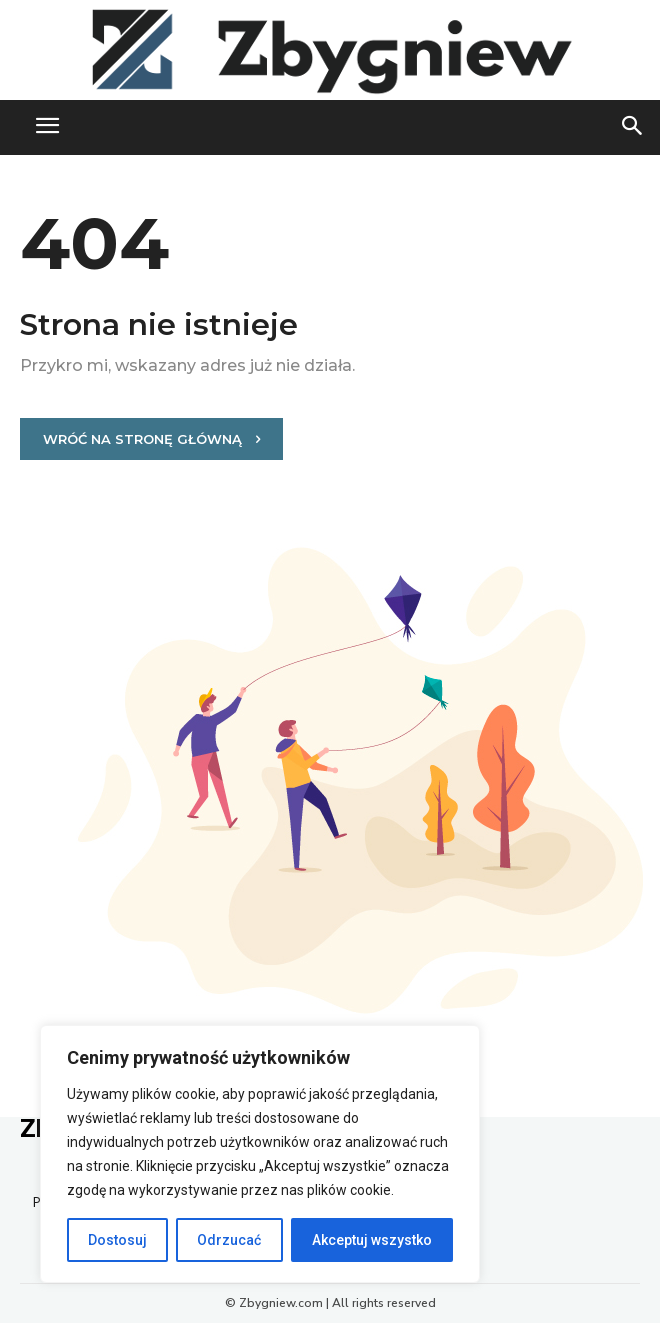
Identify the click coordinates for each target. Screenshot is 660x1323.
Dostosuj (117, 1240)
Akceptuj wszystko (372, 1240)
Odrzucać (229, 1240)
